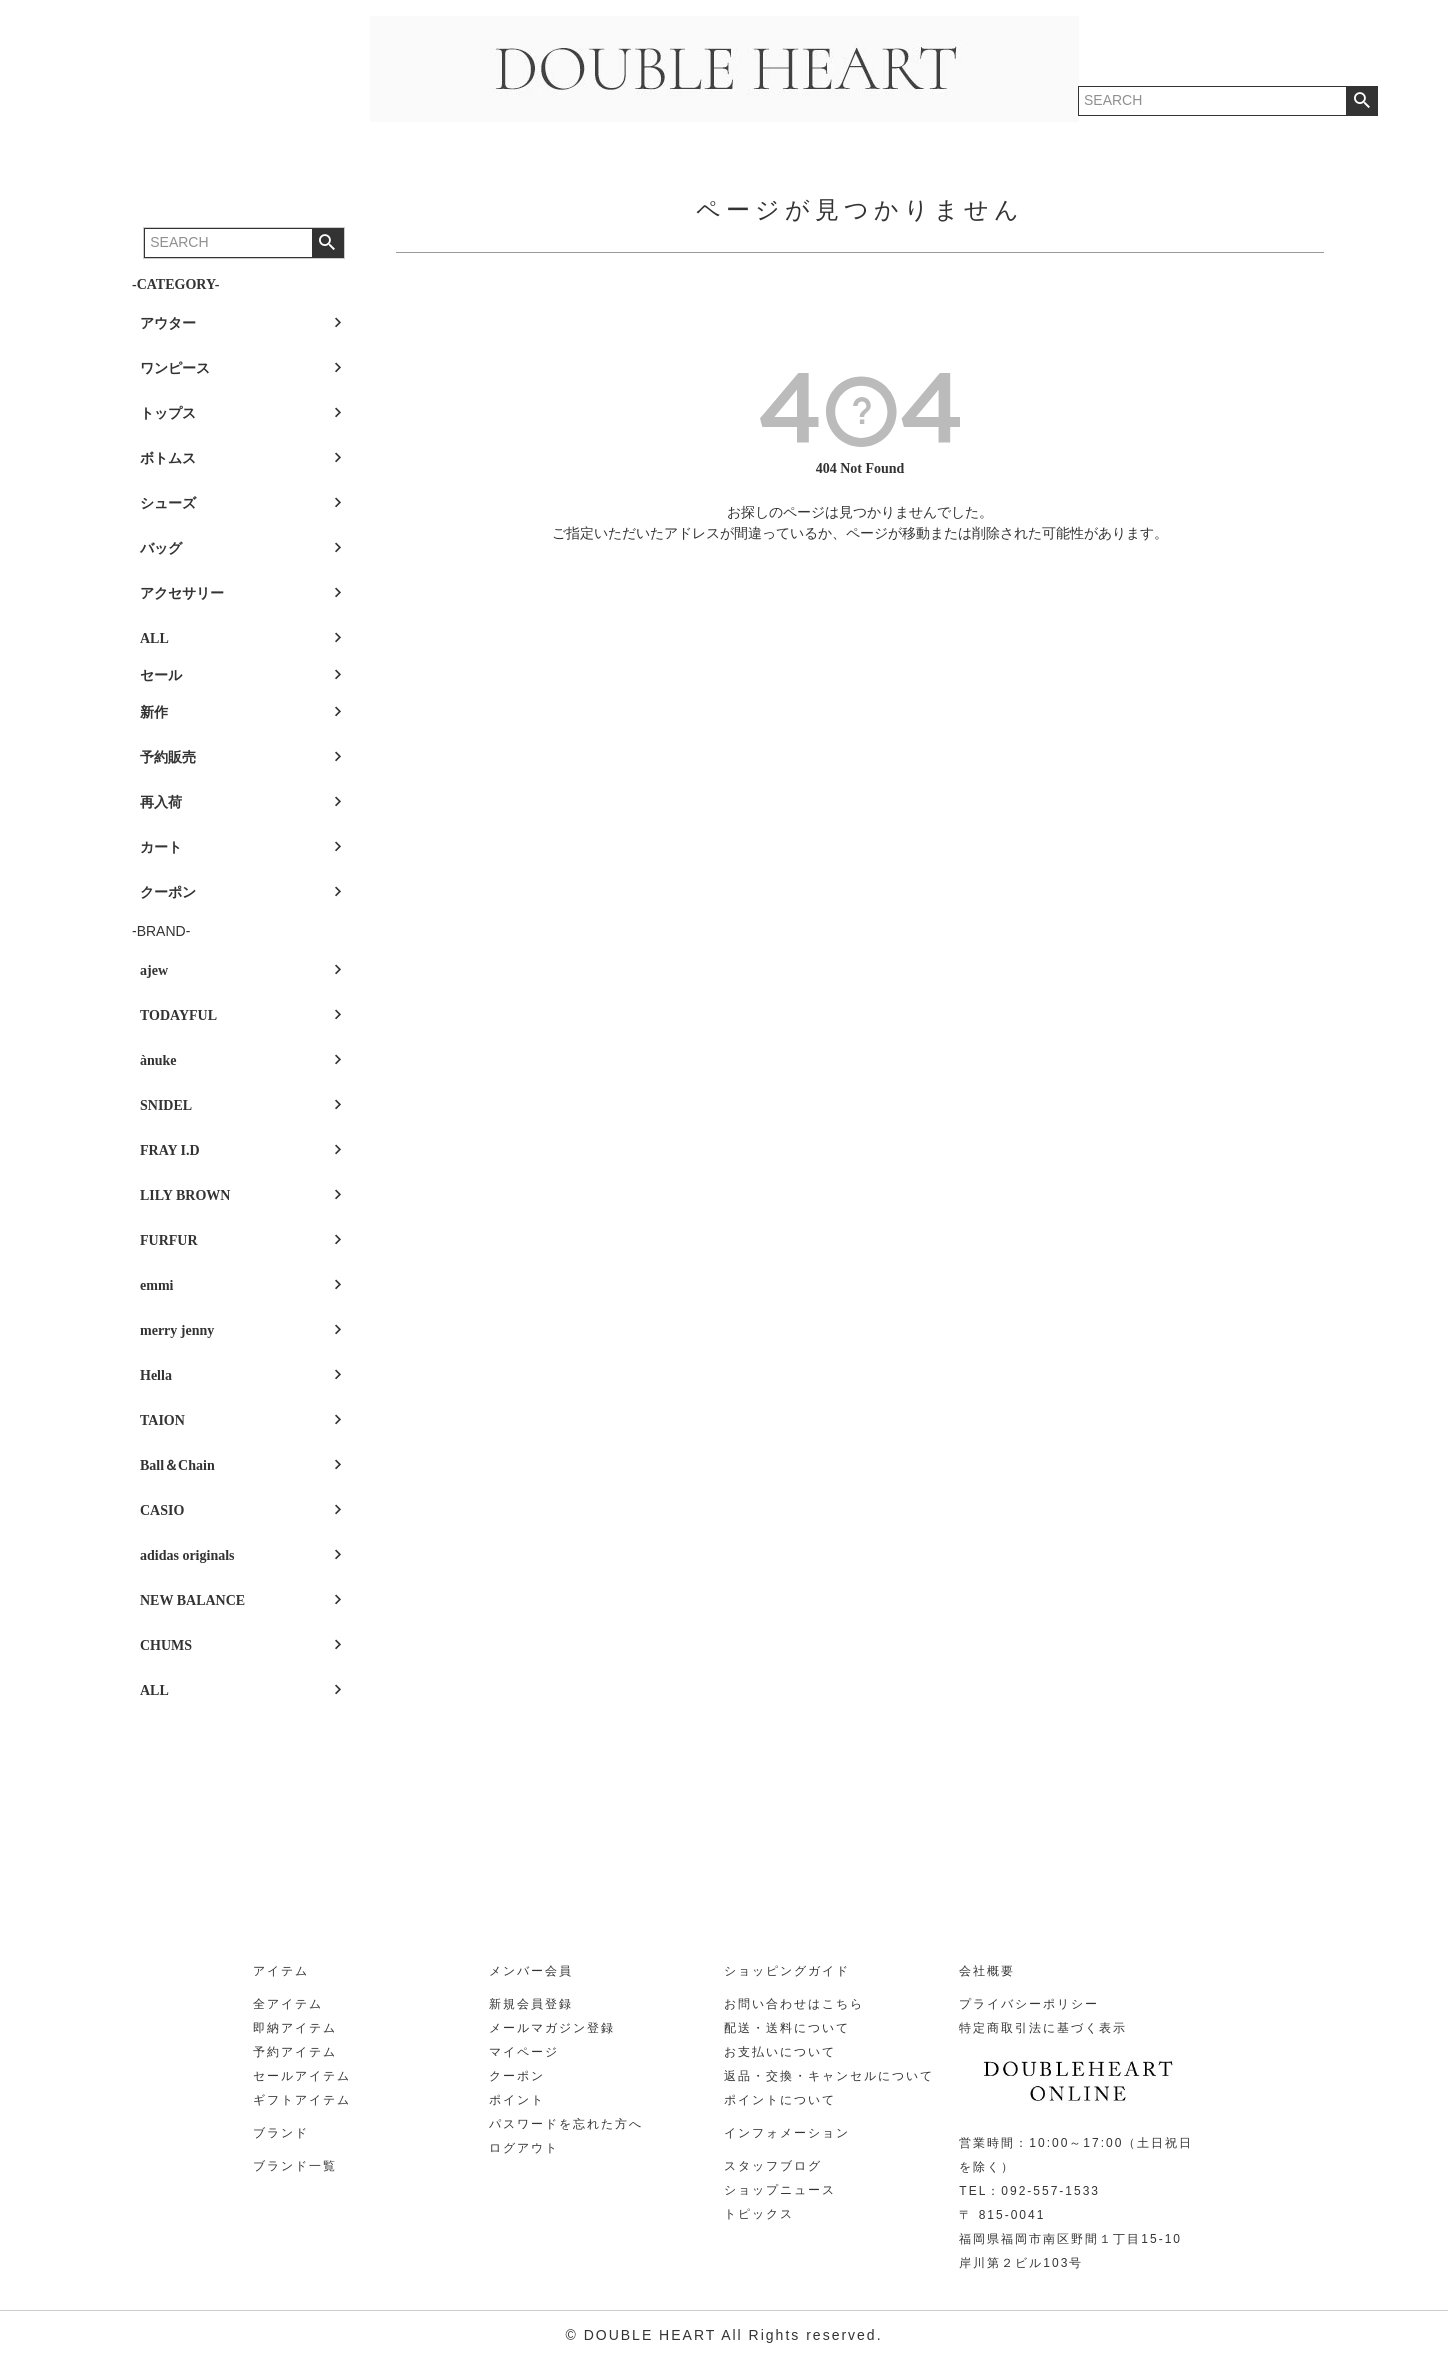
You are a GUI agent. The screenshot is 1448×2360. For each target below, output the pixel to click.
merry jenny (177, 1330)
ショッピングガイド (787, 1971)
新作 (154, 712)
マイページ (524, 2052)
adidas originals (187, 1555)
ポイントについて (780, 2100)
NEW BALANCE (192, 1600)
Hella (156, 1375)
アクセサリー (182, 593)
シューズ (168, 503)
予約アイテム (295, 2052)
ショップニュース (780, 2190)
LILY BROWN (185, 1195)
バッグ (161, 548)
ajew (154, 970)
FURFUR (169, 1240)
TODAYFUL (178, 1015)
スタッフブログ (773, 2166)
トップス (168, 413)
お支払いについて (780, 2052)
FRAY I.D (170, 1150)
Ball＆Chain (177, 1465)
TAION (162, 1420)
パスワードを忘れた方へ (566, 2124)
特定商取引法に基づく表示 (1043, 2028)
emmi (156, 1285)
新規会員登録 (531, 2004)
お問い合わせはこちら (794, 2004)
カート (161, 847)
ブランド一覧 (295, 2166)
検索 (327, 243)
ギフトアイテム (302, 2100)
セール (161, 675)
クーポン (168, 892)
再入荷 (161, 802)
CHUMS (166, 1645)
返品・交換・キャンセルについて (829, 2076)
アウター (168, 323)
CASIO (162, 1510)
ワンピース (175, 368)
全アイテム (288, 2004)
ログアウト (524, 2148)
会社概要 (987, 1971)
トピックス (759, 2214)
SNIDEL (166, 1105)
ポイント (517, 2100)
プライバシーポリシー (1029, 2004)
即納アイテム (295, 2028)
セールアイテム (302, 2076)
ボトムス (168, 458)
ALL (154, 638)
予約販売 (168, 757)
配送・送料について (787, 2028)
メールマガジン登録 (552, 2028)
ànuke (158, 1060)
